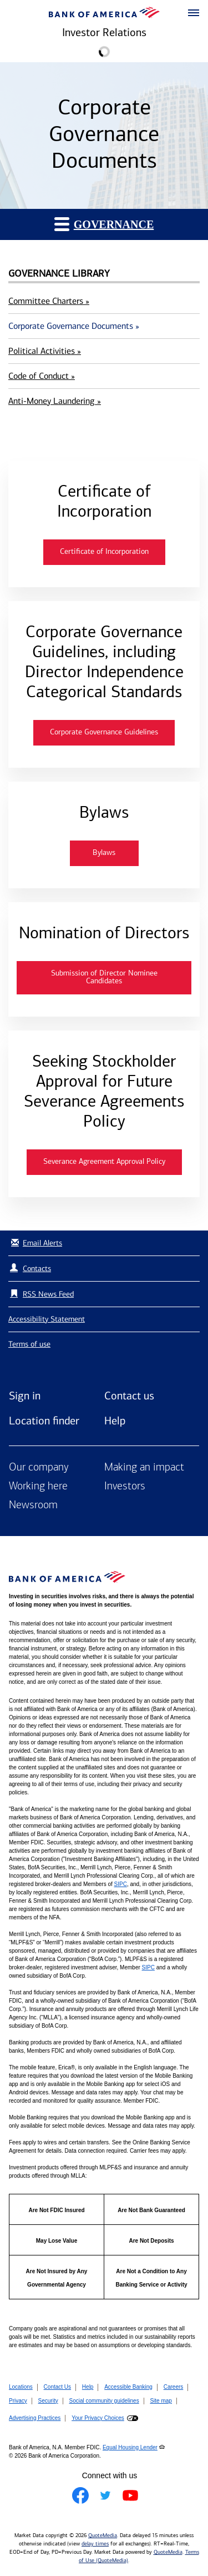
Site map (160, 2401)
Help (114, 1420)
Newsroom (33, 1505)
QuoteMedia (102, 2535)
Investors (124, 1486)
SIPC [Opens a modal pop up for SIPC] (120, 1884)
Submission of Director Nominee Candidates (104, 977)
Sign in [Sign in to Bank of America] (24, 1395)
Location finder (44, 1420)
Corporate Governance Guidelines (104, 732)
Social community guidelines (104, 2401)
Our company (39, 1467)
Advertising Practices (34, 2418)
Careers (174, 2387)
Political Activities (44, 351)
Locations (21, 2387)
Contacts (37, 1268)
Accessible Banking (128, 2387)
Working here (38, 1486)
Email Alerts (35, 1243)
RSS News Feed (48, 1294)
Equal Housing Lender (130, 2447)
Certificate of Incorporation (104, 552)
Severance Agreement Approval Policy (104, 1162)
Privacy (18, 2401)
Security (48, 2401)
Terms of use (29, 1344)
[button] (193, 13)
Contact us (129, 1395)
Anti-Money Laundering (54, 401)
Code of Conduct (41, 376)
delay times (95, 2543)
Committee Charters (48, 301)
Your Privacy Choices (98, 2418)
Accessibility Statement (46, 1319)
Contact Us (57, 2387)
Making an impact (144, 1467)
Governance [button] (104, 223)
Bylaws (104, 853)
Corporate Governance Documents (73, 326)
